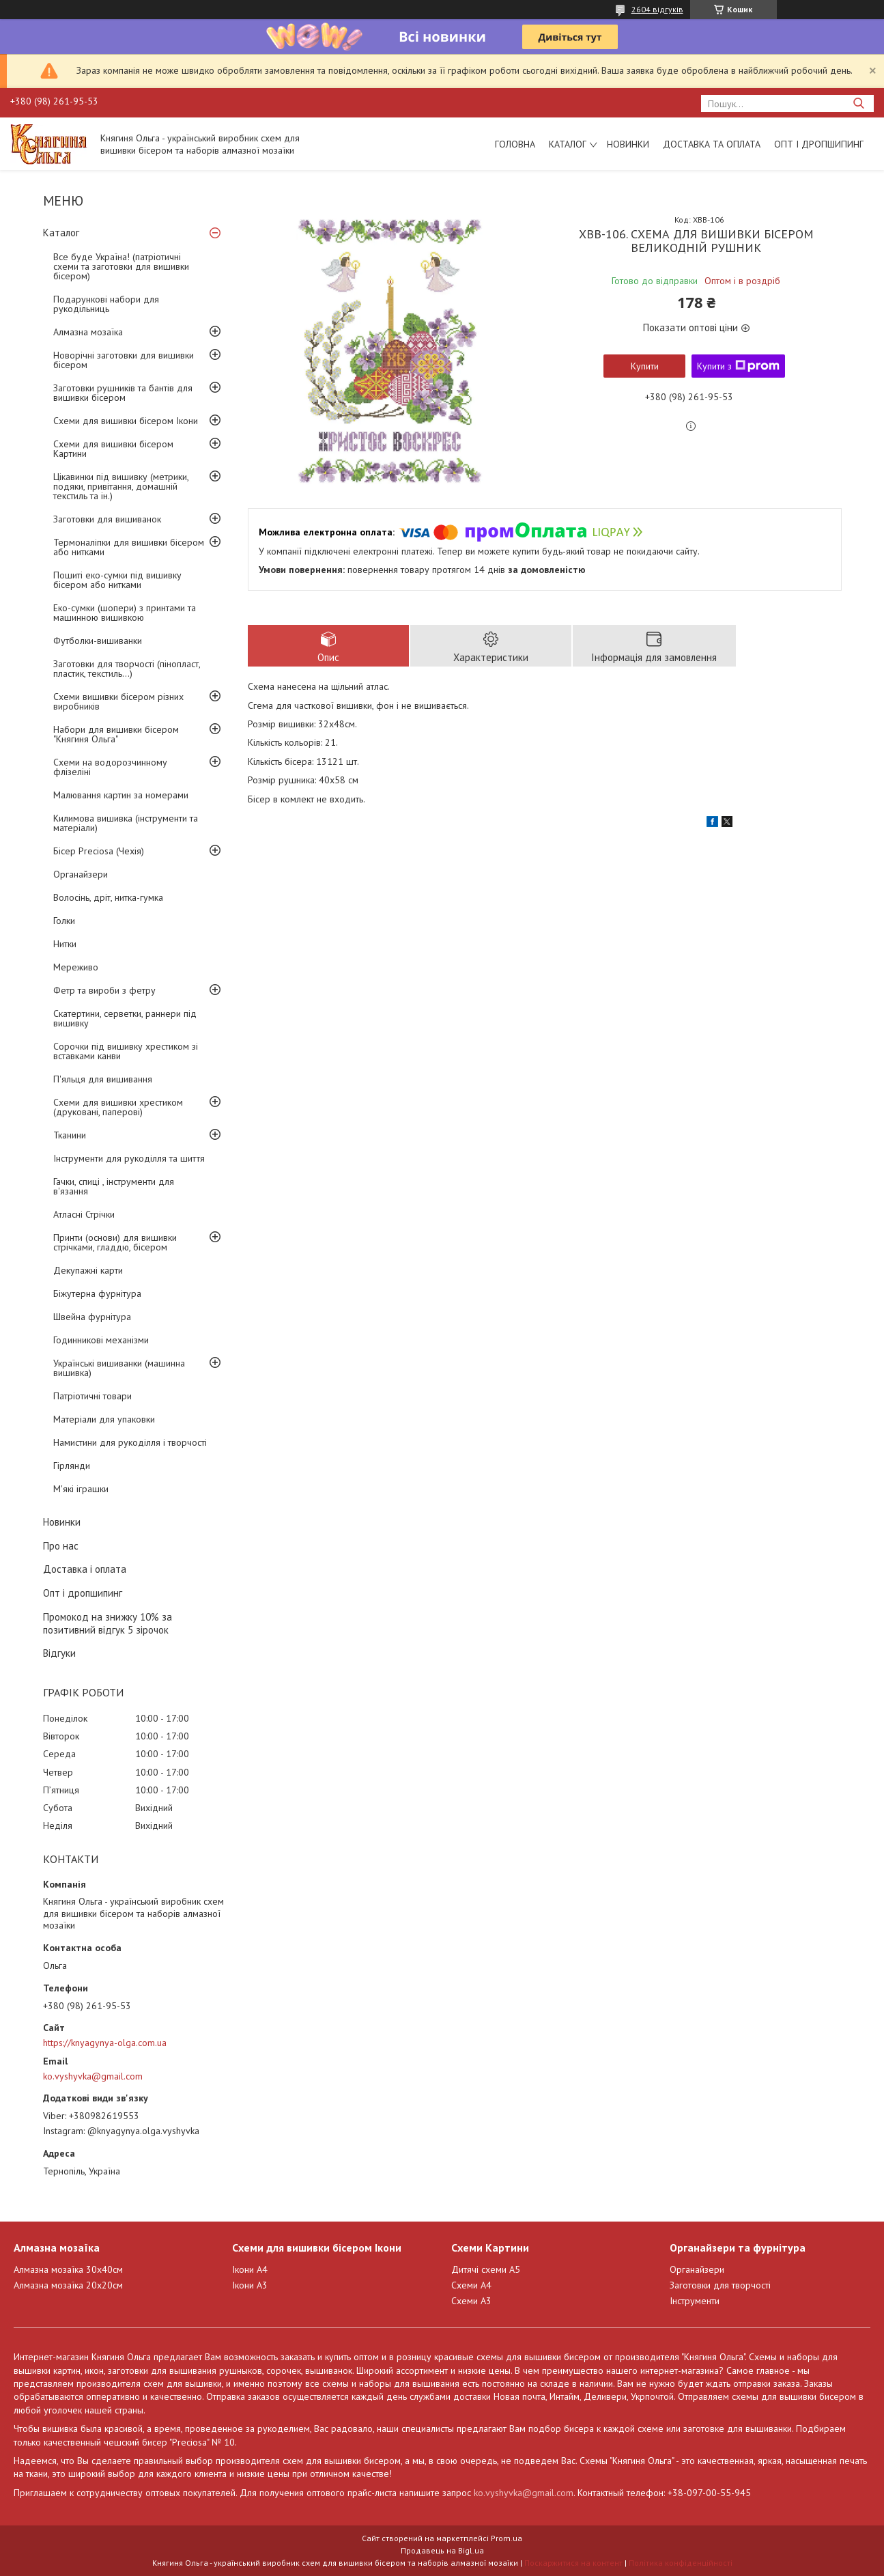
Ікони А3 (250, 2285)
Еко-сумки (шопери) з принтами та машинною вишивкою (124, 613)
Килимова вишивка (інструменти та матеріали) (125, 823)
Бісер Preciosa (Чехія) (98, 851)
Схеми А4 (471, 2285)
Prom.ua (506, 2538)
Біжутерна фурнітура (97, 1293)
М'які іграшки (81, 1489)
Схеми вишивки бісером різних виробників (118, 701)
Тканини (69, 1135)
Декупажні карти (88, 1270)
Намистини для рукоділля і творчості (130, 1442)
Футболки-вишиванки (97, 640)
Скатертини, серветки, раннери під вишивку (125, 1018)
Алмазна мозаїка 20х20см (68, 2285)
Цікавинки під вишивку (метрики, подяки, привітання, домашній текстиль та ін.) (120, 486)
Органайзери (80, 874)
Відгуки (59, 1653)
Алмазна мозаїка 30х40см (68, 2269)
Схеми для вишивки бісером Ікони (125, 421)
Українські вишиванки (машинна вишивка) (119, 1368)
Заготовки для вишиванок (107, 519)
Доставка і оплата (84, 1569)
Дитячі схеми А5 (485, 2269)
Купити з (738, 366)
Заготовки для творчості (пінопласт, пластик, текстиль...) (126, 669)
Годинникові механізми (101, 1340)
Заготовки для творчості (720, 2285)
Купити (645, 366)
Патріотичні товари (92, 1396)
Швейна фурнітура (92, 1317)
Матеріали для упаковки (104, 1419)
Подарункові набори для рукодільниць (106, 304)
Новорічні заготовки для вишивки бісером (123, 360)
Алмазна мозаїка (88, 332)
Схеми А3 (471, 2301)
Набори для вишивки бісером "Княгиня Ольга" (116, 734)
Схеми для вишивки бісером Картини (113, 449)
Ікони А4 (250, 2269)
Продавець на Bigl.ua (442, 2550)
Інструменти (694, 2301)
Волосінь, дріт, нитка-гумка (108, 897)
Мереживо (75, 967)
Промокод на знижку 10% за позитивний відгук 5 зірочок (107, 1623)
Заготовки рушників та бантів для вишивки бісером (123, 393)
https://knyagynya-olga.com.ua (105, 2042)
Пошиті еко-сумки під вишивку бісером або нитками (117, 580)
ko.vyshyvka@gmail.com (93, 2076)
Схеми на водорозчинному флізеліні (110, 767)
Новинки (628, 144)
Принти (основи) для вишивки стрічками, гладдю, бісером (115, 1242)
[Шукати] (858, 103)
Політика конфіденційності (680, 2563)
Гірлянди (71, 1465)
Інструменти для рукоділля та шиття (129, 1158)
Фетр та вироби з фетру (104, 990)
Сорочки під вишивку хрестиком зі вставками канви (125, 1051)
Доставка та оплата (711, 144)
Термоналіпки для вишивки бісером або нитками (128, 547)
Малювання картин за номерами (120, 795)
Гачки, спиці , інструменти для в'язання (113, 1186)
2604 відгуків (657, 9)
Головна (515, 144)
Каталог (567, 144)
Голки (64, 920)
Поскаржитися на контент (573, 2563)
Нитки (64, 944)
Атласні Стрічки (84, 1214)
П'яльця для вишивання (102, 1079)
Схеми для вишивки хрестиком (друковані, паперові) (118, 1107)
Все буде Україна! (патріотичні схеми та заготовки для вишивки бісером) (121, 266)
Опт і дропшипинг (819, 144)
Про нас (61, 1545)
